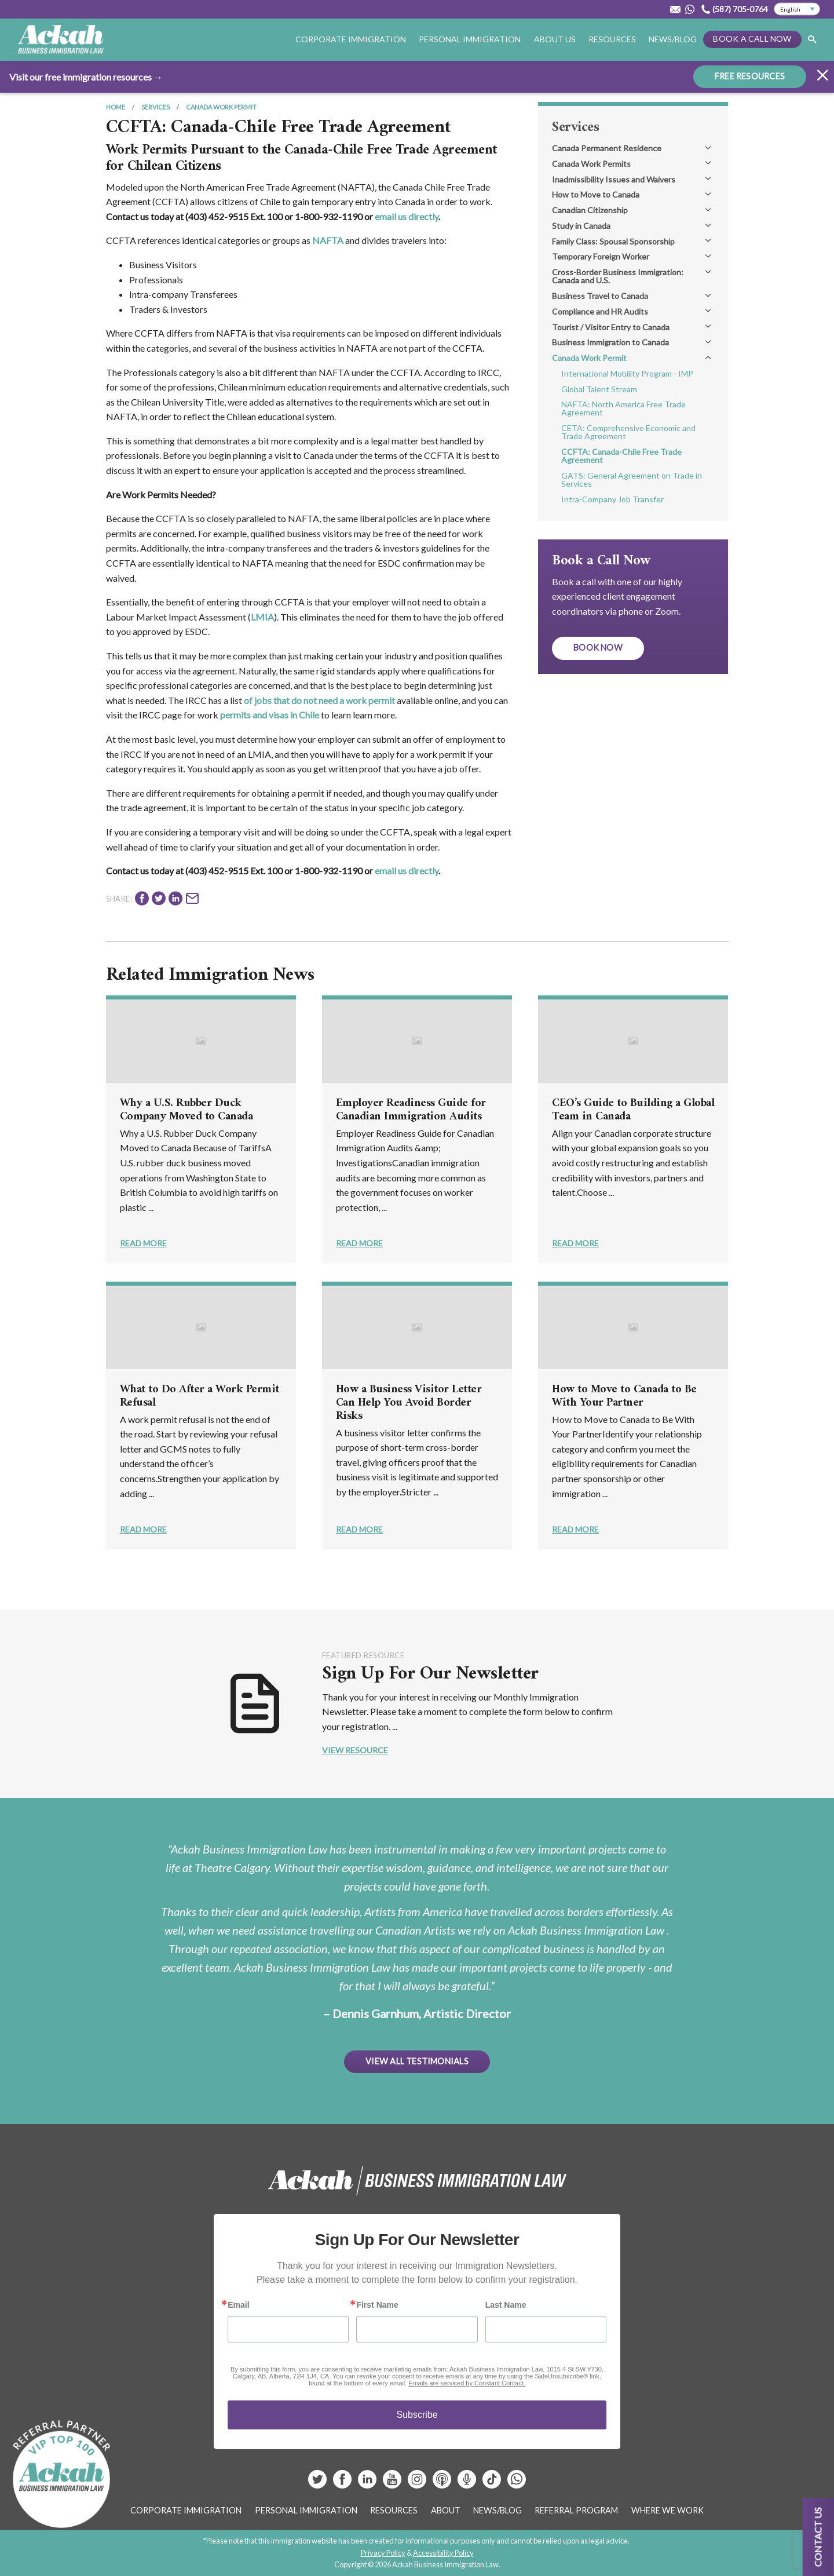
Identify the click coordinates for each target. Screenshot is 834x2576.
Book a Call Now (752, 38)
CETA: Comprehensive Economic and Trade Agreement (628, 432)
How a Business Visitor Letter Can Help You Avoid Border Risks (409, 1403)
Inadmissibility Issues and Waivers (613, 179)
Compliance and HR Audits (600, 311)
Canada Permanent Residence (606, 148)
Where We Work (667, 2510)
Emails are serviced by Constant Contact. (466, 2383)
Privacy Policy (383, 2552)
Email (238, 2305)
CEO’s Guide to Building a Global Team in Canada (633, 1110)
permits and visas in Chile (269, 714)
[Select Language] (797, 9)
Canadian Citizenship (590, 210)
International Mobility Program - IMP (627, 373)
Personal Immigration (470, 39)
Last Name (505, 2305)
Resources (612, 39)
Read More (143, 1243)
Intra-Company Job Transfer (612, 499)
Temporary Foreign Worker (600, 256)
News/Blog (673, 39)
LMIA (262, 616)
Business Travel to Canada (600, 296)
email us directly (406, 216)
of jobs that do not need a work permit (319, 700)
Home (115, 107)
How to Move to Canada (595, 194)
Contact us (818, 2537)
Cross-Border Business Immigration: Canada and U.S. (617, 276)
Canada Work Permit (221, 107)
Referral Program (576, 2510)
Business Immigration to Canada (610, 342)
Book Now (598, 647)
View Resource (355, 1750)
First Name (377, 2305)
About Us (555, 39)
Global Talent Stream (599, 389)
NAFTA (327, 240)
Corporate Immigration (350, 39)
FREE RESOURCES (750, 76)
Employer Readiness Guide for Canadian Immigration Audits (411, 1110)
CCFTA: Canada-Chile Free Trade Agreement (621, 456)
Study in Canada (581, 226)
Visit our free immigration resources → (86, 76)
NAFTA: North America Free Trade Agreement (623, 408)
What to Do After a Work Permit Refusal (199, 1396)
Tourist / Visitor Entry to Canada (611, 327)
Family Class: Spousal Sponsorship (613, 241)
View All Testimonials (417, 2061)
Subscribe (416, 2415)
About (445, 2510)
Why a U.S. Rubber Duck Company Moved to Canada (186, 1110)
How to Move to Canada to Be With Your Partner (624, 1396)
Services (155, 107)
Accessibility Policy (443, 2552)
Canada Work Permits (591, 164)
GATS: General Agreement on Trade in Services (631, 479)
